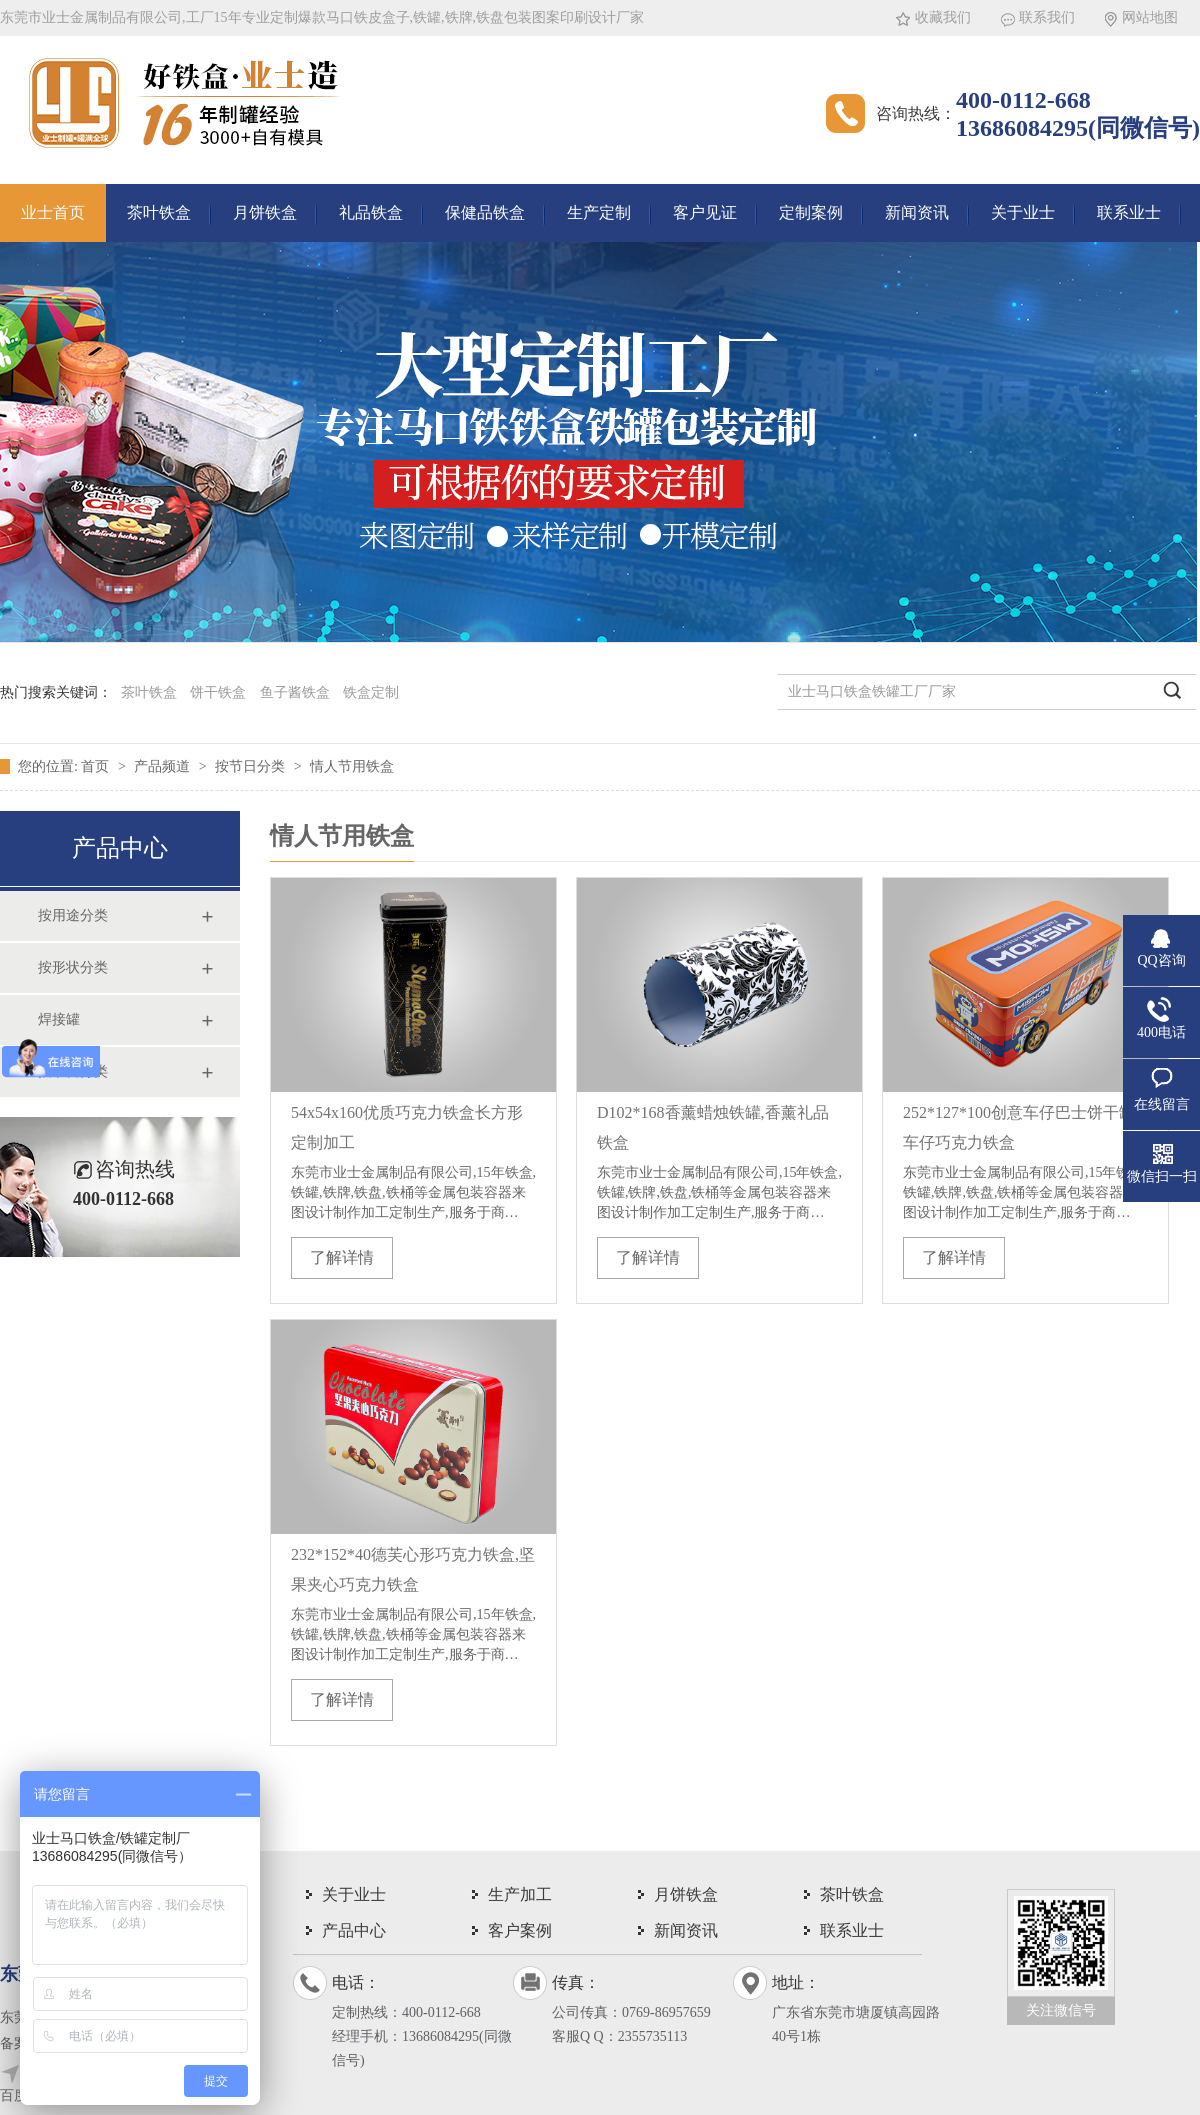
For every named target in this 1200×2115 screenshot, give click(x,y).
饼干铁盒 (218, 692)
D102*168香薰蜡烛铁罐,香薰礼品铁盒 (713, 1127)
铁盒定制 (371, 692)
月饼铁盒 (265, 212)
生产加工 (520, 1894)
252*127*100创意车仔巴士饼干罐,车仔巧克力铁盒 (1021, 1127)
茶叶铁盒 (159, 212)
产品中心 (354, 1930)
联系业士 (1129, 212)
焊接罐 (59, 1019)
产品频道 (164, 766)
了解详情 (342, 1257)
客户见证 (705, 212)
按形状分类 (73, 967)
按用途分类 (73, 915)
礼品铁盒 (371, 212)
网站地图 (1150, 17)
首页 (97, 766)
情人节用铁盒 (352, 766)
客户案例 (520, 1930)
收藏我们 (943, 17)
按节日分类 (252, 766)
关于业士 (1023, 212)
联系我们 (1047, 17)
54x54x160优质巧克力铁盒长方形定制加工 (407, 1127)
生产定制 (599, 212)
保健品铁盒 (485, 212)
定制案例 (811, 212)
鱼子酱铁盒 (295, 692)
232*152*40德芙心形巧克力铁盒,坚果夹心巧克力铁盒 (413, 1569)
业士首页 (53, 212)
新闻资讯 (917, 212)
